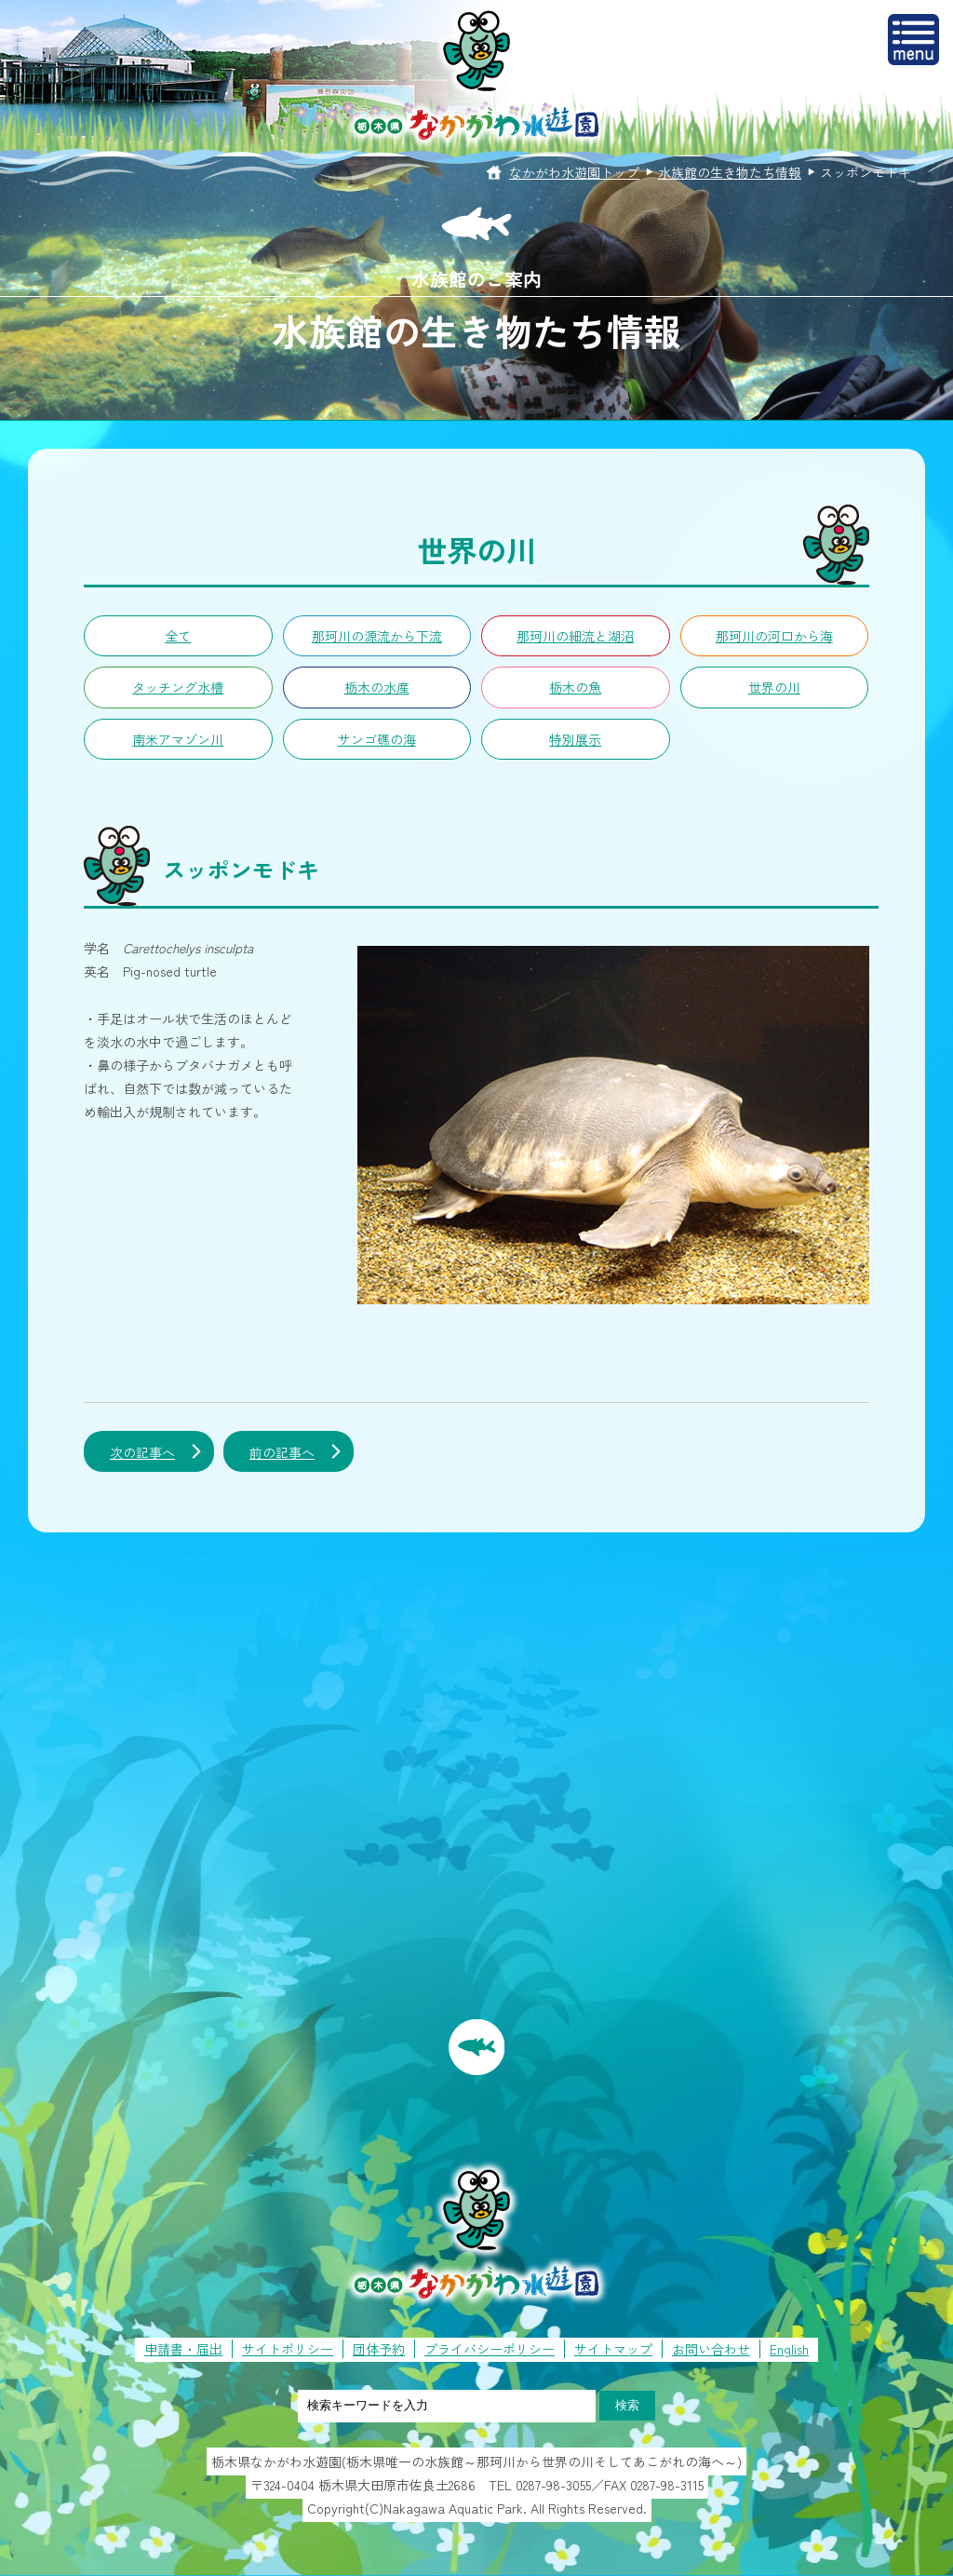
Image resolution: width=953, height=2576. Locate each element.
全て (178, 636)
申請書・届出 (183, 2349)
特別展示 (575, 739)
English (789, 2349)
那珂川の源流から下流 (377, 636)
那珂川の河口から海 (774, 636)
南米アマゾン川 (177, 739)
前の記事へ (282, 1452)
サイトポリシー (287, 2349)
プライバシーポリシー (489, 2349)
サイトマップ (613, 2349)
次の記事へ (142, 1452)
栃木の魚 (575, 687)
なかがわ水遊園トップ (574, 172)
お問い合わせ (711, 2349)
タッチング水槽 (177, 687)
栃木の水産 (376, 687)
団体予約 (379, 2349)
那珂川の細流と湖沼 (575, 636)
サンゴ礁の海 (377, 739)
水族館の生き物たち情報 (729, 172)
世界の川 (774, 687)
